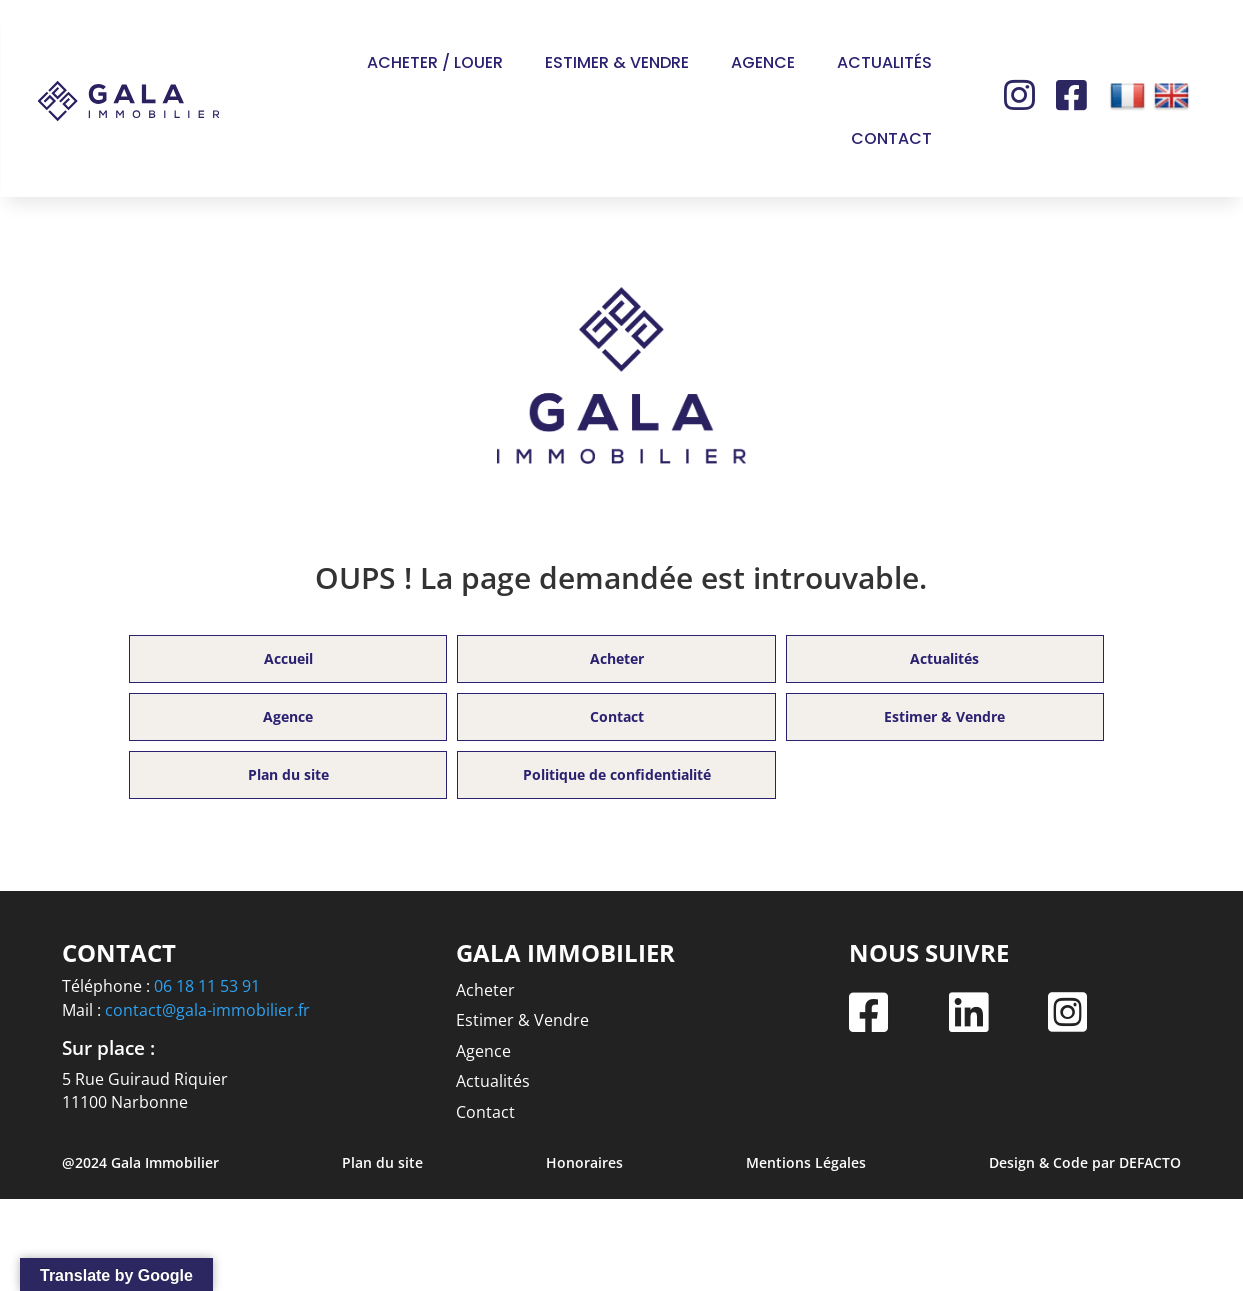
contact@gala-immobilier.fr (207, 1010)
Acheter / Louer (435, 62)
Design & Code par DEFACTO (1085, 1162)
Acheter (617, 658)
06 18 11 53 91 (207, 986)
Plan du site (288, 774)
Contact (891, 138)
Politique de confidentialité (617, 774)
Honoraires (584, 1162)
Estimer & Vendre (617, 62)
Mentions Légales (806, 1162)
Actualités (884, 62)
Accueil (288, 658)
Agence (763, 62)
